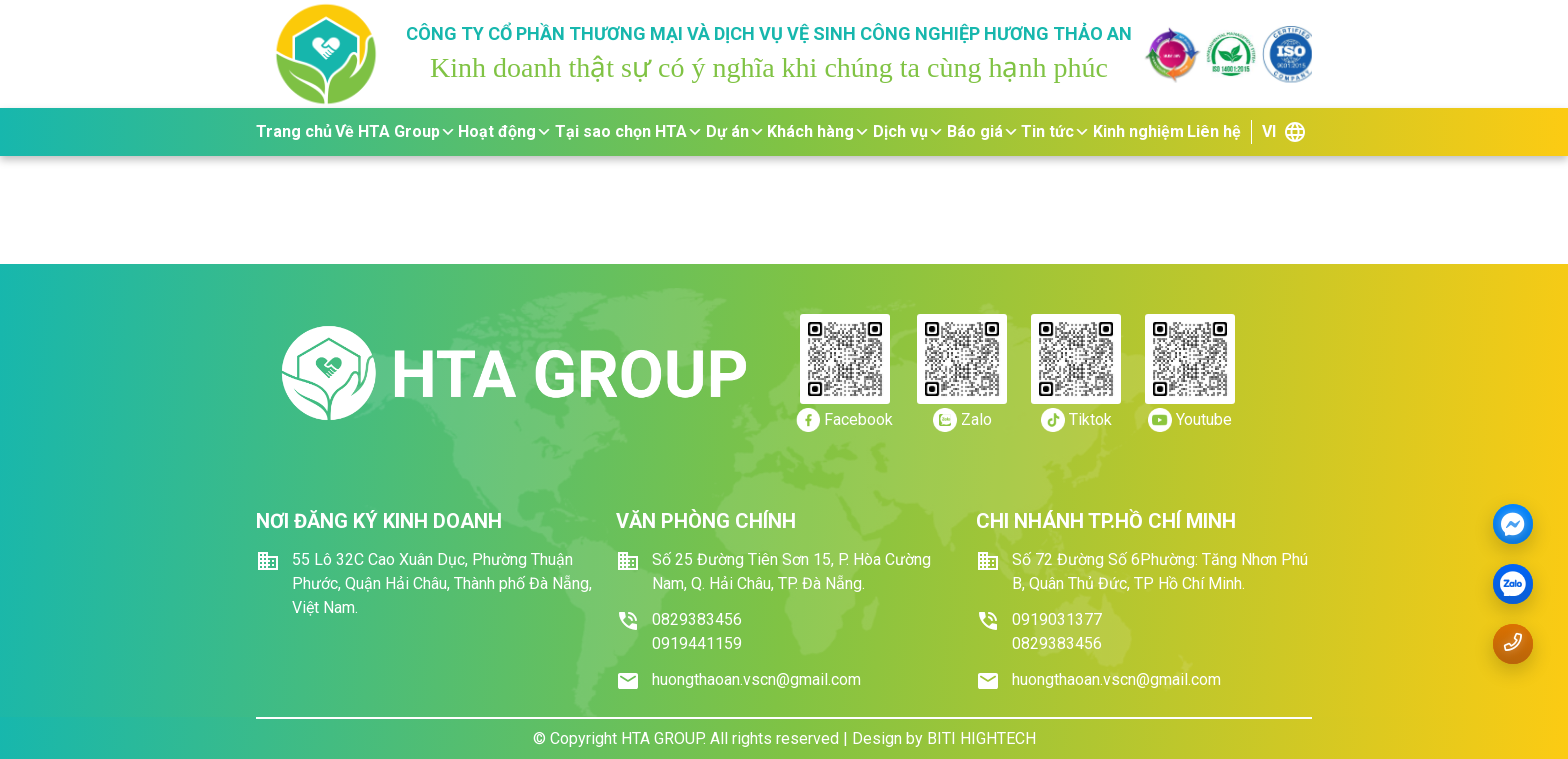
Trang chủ (294, 131)
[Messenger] (1513, 525)
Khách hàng (818, 131)
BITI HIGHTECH (981, 738)
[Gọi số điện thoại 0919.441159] (1513, 642)
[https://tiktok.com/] (1076, 420)
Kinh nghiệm (1138, 131)
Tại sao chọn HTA (629, 131)
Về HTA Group (395, 131)
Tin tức (1055, 131)
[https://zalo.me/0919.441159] (962, 420)
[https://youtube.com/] (1190, 420)
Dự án (735, 131)
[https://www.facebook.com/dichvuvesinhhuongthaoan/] (844, 420)
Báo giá (983, 131)
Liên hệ (1214, 131)
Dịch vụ (908, 131)
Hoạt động (505, 131)
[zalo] (1513, 585)
